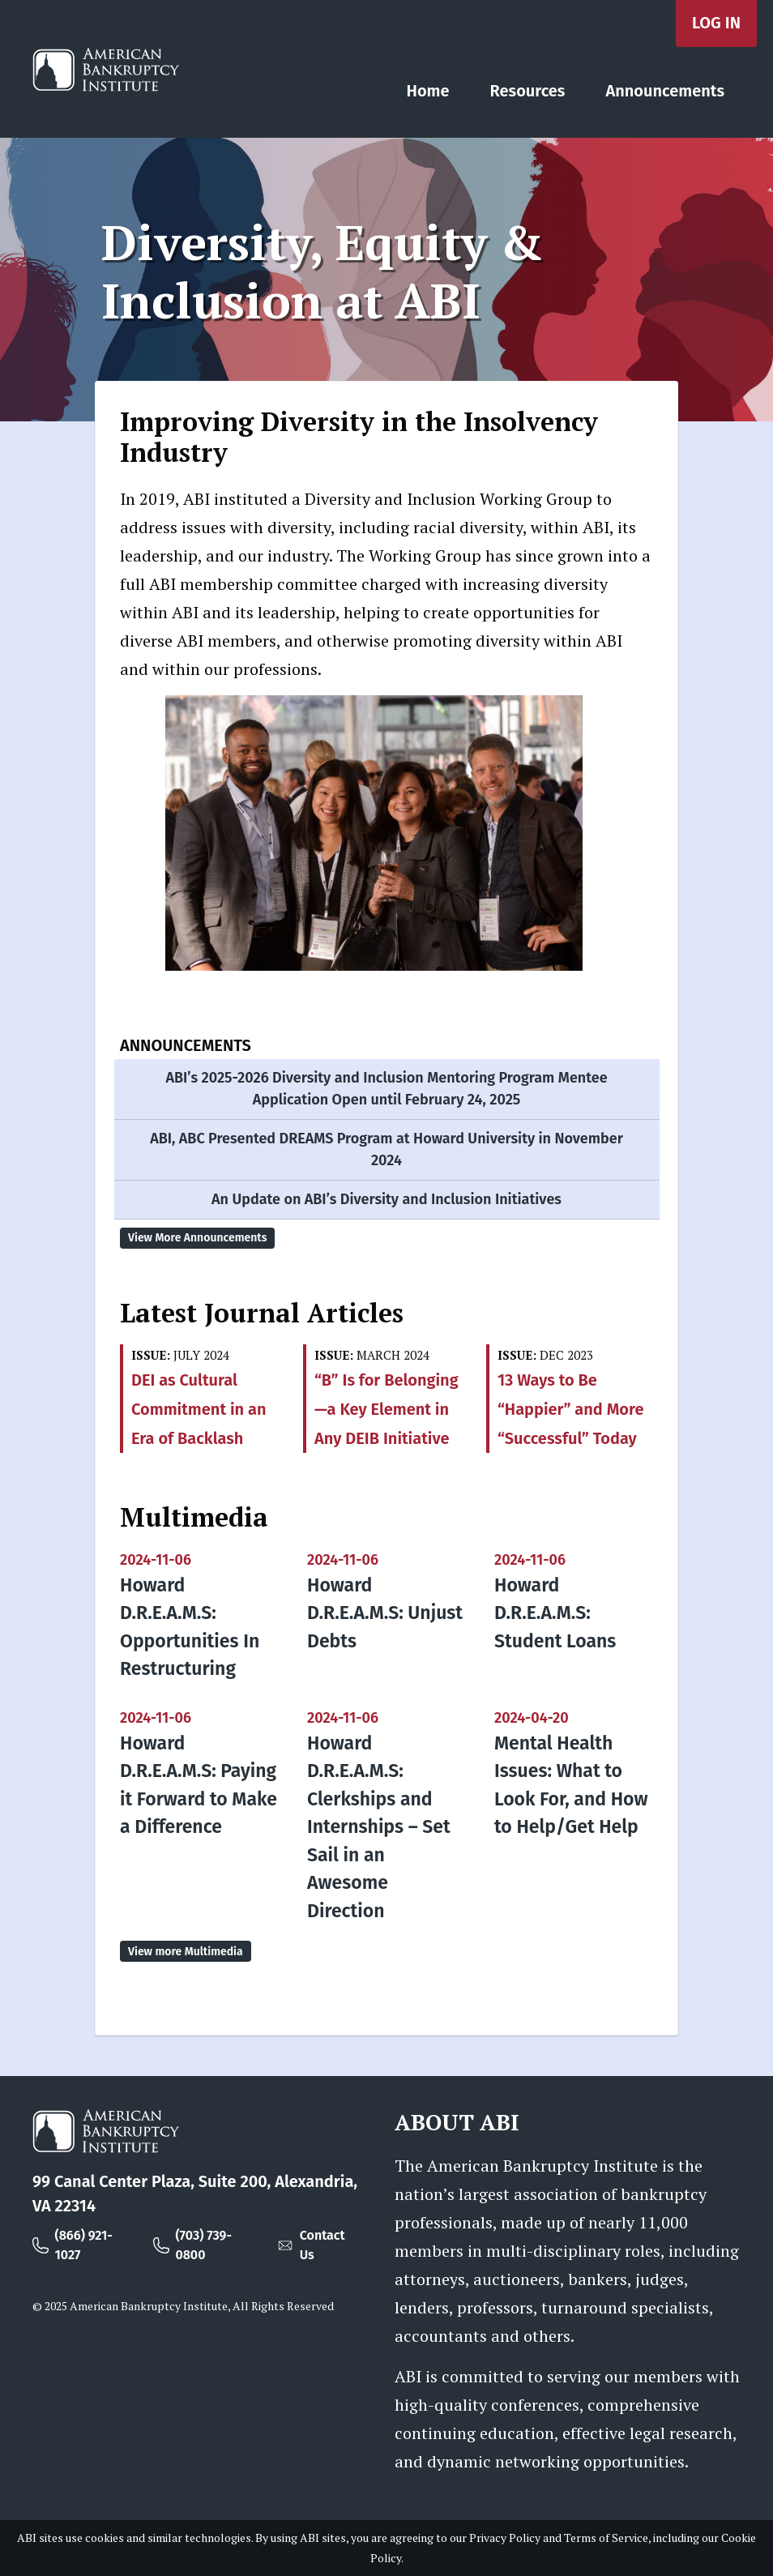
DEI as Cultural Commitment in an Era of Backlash (199, 1409)
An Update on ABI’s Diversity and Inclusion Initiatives (386, 1199)
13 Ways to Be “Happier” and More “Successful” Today (570, 1409)
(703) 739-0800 (203, 2245)
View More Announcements (197, 1238)
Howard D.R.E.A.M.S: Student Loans (555, 1613)
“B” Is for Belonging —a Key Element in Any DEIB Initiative (386, 1409)
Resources (528, 90)
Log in (716, 22)
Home (428, 90)
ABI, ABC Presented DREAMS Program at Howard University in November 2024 (386, 1149)
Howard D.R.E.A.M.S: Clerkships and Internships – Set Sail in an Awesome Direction (379, 1827)
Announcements (664, 90)
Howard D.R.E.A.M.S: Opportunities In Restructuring (189, 1627)
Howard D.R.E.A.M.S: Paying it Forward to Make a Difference (198, 1785)
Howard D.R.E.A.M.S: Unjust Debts (385, 1613)
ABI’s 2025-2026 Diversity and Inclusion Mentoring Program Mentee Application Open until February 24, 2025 (386, 1089)
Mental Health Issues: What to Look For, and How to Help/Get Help (571, 1785)
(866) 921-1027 (84, 2245)
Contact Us (322, 2245)
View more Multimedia (185, 1952)
